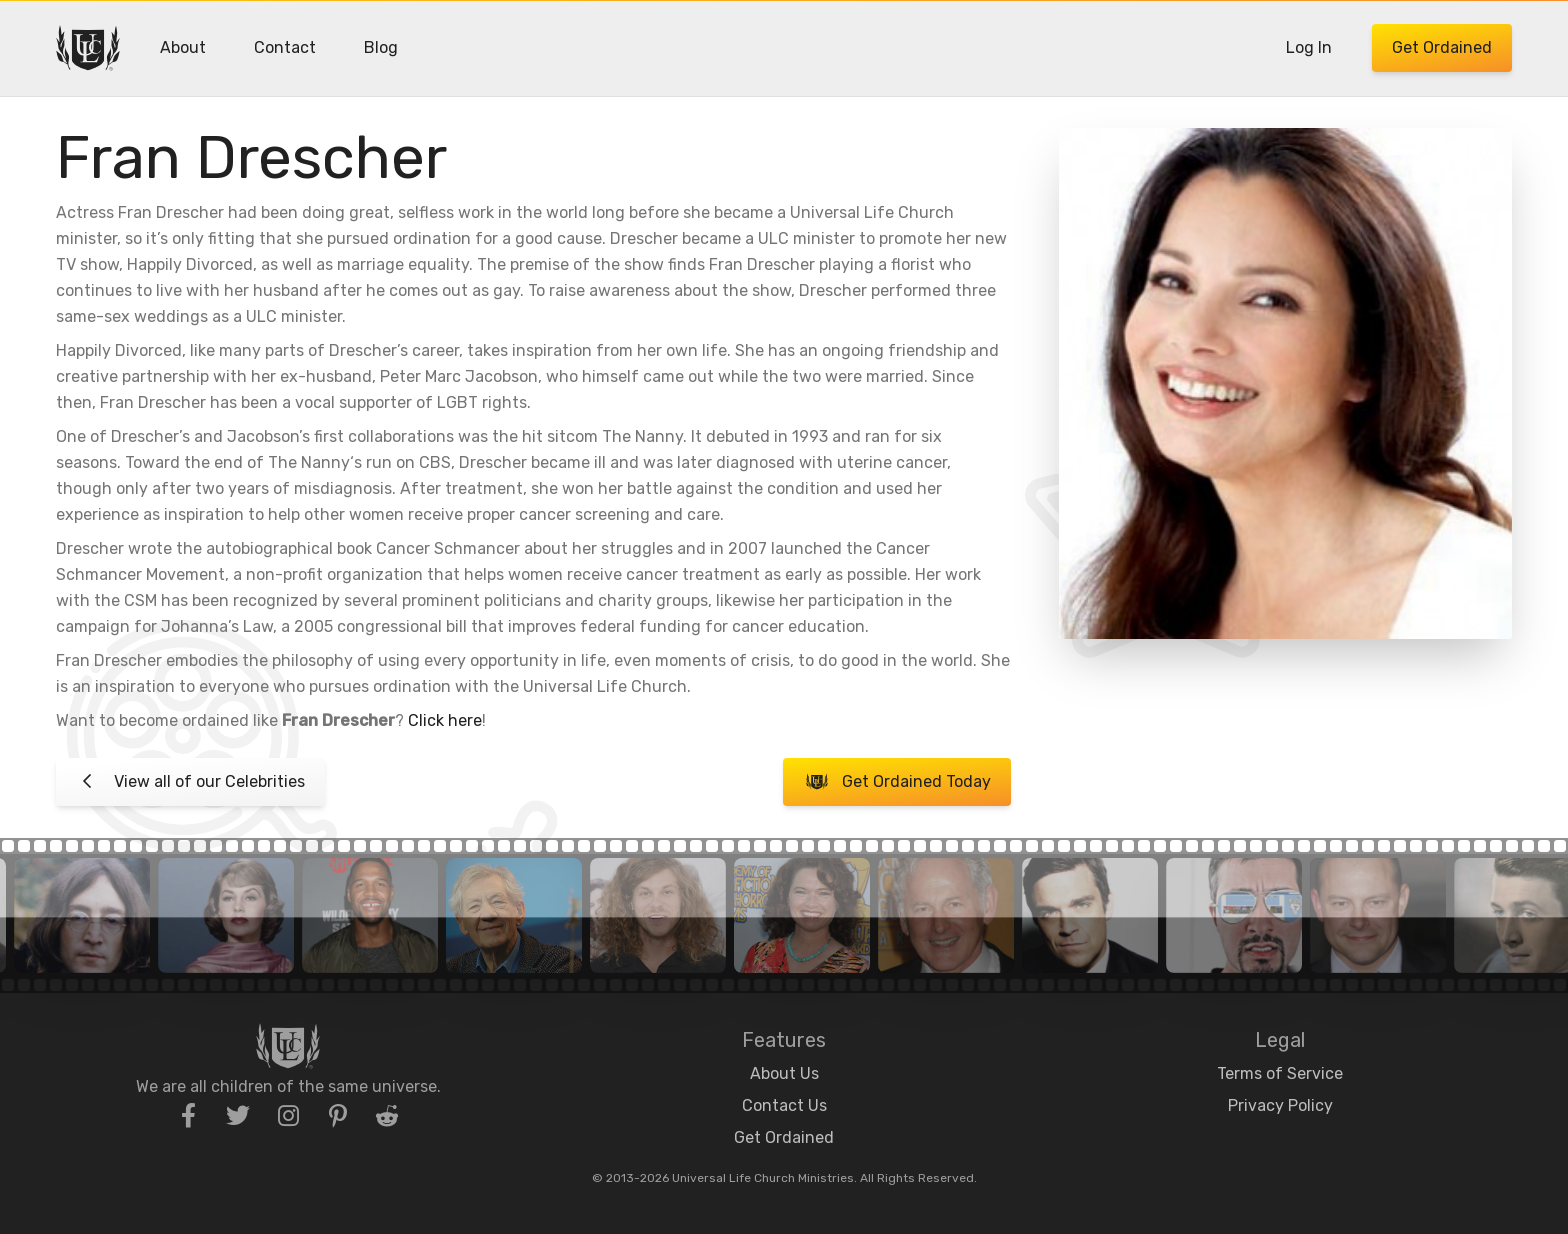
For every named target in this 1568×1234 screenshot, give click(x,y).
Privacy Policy (1280, 1105)
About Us (784, 1073)
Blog (381, 47)
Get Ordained (1442, 47)
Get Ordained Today (896, 782)
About (183, 47)
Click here (445, 720)
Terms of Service (1280, 1073)
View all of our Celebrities (190, 782)
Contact (285, 47)
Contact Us (784, 1105)
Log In (1309, 47)
